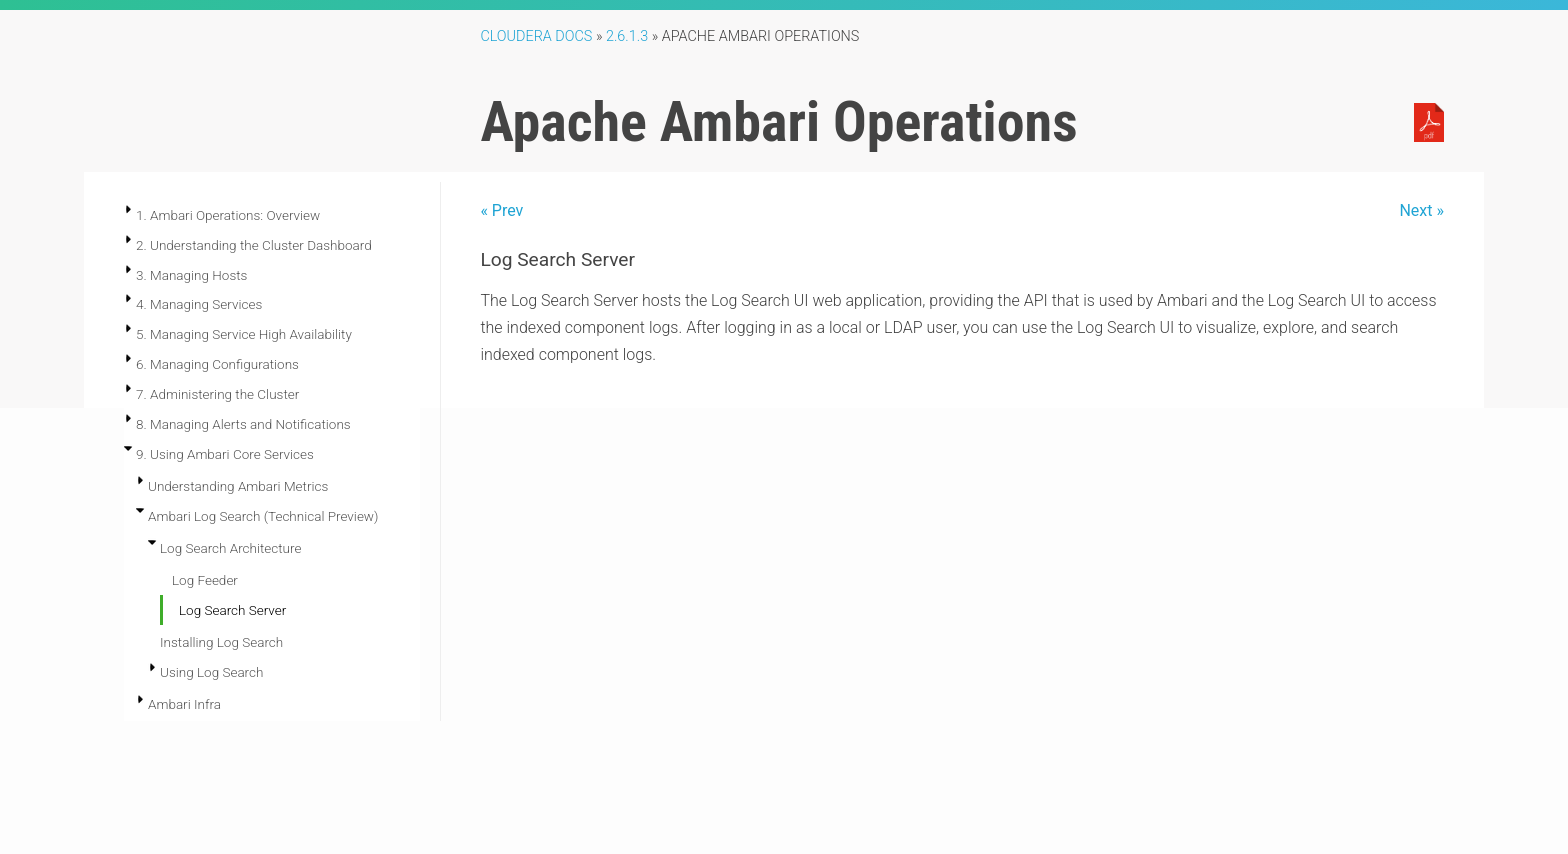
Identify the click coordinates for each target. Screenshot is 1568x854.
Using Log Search (211, 672)
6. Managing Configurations (217, 364)
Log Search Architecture (230, 548)
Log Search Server (232, 610)
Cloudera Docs (536, 36)
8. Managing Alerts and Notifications (243, 424)
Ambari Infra (184, 704)
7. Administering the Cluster (217, 394)
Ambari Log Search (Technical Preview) (263, 516)
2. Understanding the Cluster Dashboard (254, 245)
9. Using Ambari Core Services (225, 454)
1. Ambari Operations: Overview (228, 215)
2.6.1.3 (627, 36)
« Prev (501, 210)
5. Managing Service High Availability (244, 334)
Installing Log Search (221, 642)
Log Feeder (205, 580)
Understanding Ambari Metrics (238, 486)
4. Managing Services (199, 304)
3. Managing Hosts (191, 275)
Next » (1421, 210)
